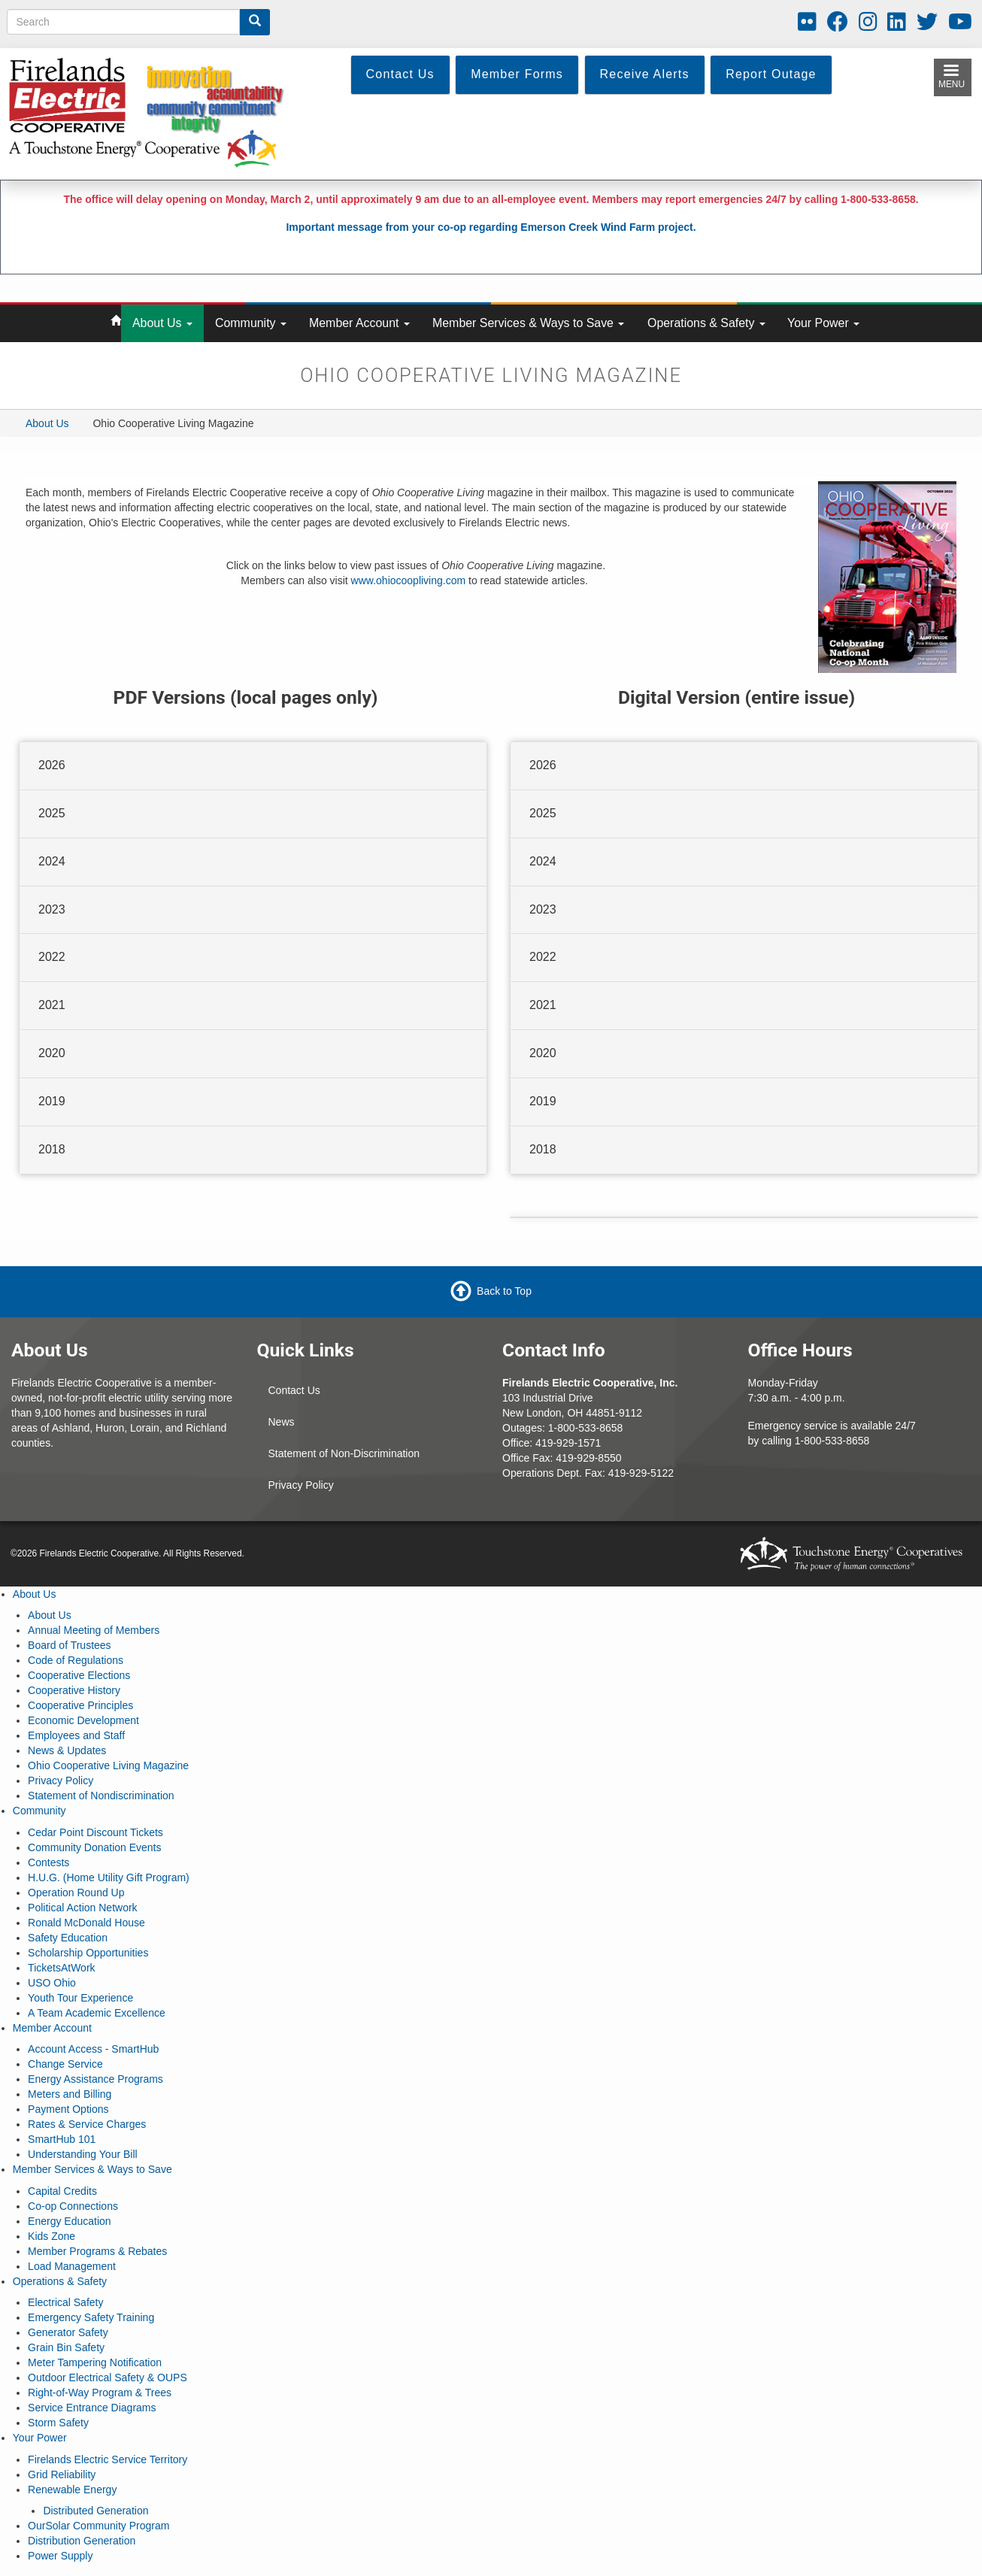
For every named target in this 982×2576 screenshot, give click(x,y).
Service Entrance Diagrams (92, 2408)
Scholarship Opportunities (88, 1953)
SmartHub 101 (61, 2139)
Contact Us (294, 1390)
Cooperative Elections (79, 1675)
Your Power (823, 323)
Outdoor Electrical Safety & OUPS (107, 2377)
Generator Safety (68, 2332)
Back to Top (504, 1290)
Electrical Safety (65, 2302)
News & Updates (67, 1750)
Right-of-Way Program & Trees (99, 2393)
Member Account (359, 323)
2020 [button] (51, 1053)
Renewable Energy (72, 2490)
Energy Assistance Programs (95, 2079)
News (281, 1422)
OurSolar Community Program (98, 2526)
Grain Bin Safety (66, 2347)
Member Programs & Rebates (97, 2251)
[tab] (253, 766)
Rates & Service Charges (87, 2124)
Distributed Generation (95, 2511)
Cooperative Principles (80, 1705)
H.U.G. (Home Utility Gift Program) (108, 1877)
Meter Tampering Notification (95, 2362)
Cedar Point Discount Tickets (95, 1832)
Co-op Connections (73, 2206)
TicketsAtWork (61, 1968)
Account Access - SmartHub (93, 2049)
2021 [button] (51, 1005)
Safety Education (68, 1938)
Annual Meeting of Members (93, 1630)
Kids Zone (51, 2236)
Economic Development (83, 1720)
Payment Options (68, 2109)
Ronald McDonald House (86, 1923)
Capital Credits (62, 2191)
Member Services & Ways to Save (528, 323)
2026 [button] (51, 765)
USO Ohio (52, 1983)
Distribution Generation (81, 2541)
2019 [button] (51, 1101)
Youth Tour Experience (80, 1998)
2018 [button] (51, 1149)
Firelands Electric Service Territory (107, 2459)
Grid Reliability (61, 2474)
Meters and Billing (69, 2094)
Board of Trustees (69, 1645)
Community (250, 323)
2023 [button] (51, 909)
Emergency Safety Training (91, 2317)
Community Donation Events (94, 1847)
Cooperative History (74, 1690)
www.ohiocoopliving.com (408, 580)
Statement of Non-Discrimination (344, 1453)
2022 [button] (51, 956)
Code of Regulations (75, 1660)
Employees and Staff (76, 1735)
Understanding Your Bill (83, 2154)
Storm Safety (58, 2423)
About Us (162, 323)
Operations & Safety (706, 323)
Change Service (65, 2064)
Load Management (72, 2266)
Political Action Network (83, 1908)
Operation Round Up (76, 1893)
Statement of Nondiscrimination (101, 1796)
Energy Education (69, 2221)
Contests (48, 1862)
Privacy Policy (301, 1485)
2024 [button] (51, 861)
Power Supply (60, 2556)
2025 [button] (51, 813)
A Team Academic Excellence (96, 2013)
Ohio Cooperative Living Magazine (108, 1765)
